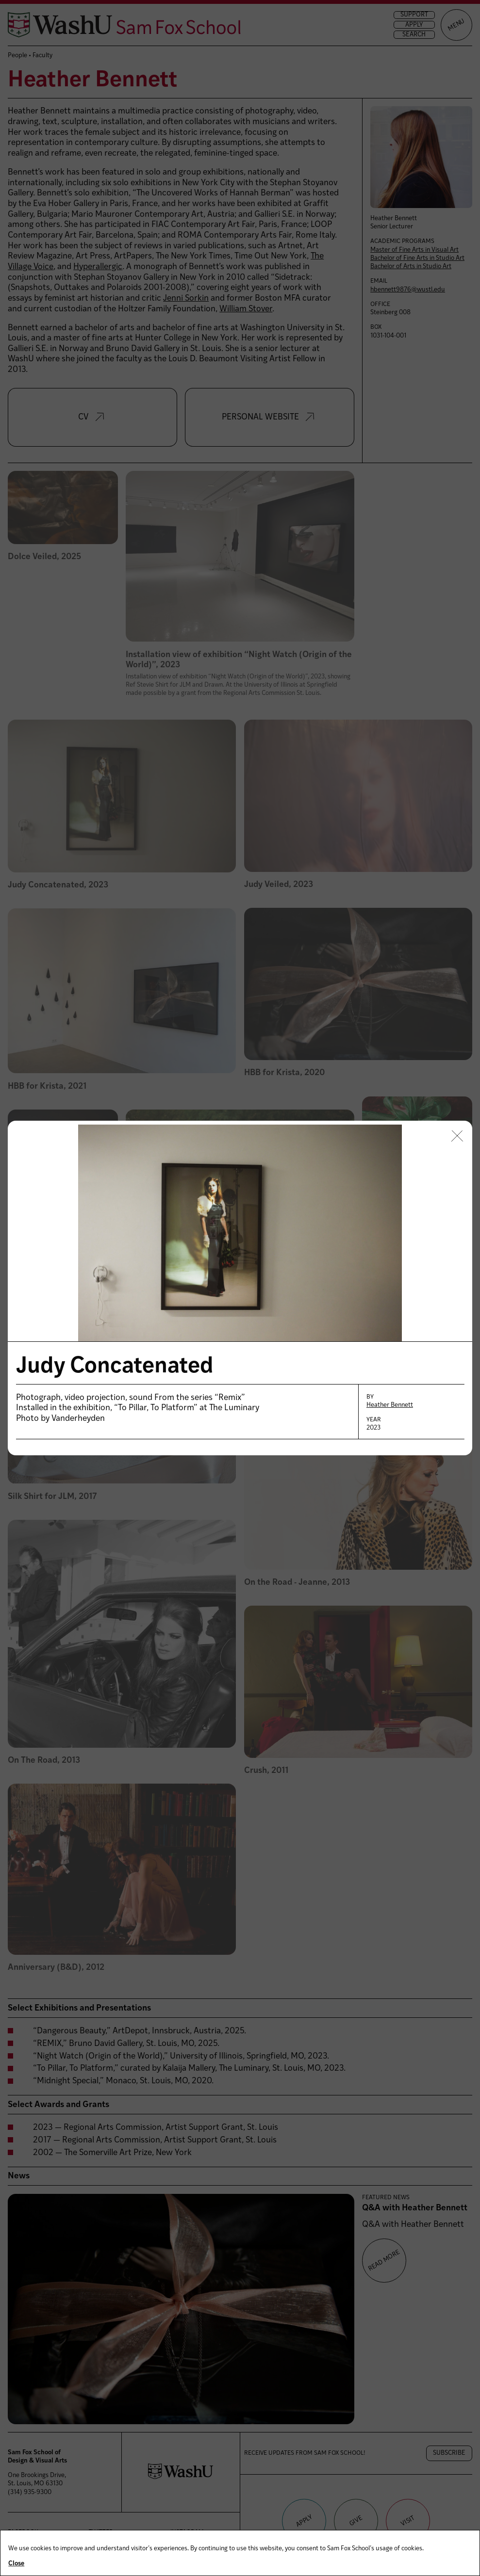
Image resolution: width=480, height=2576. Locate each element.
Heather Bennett (389, 1405)
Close (16, 2563)
